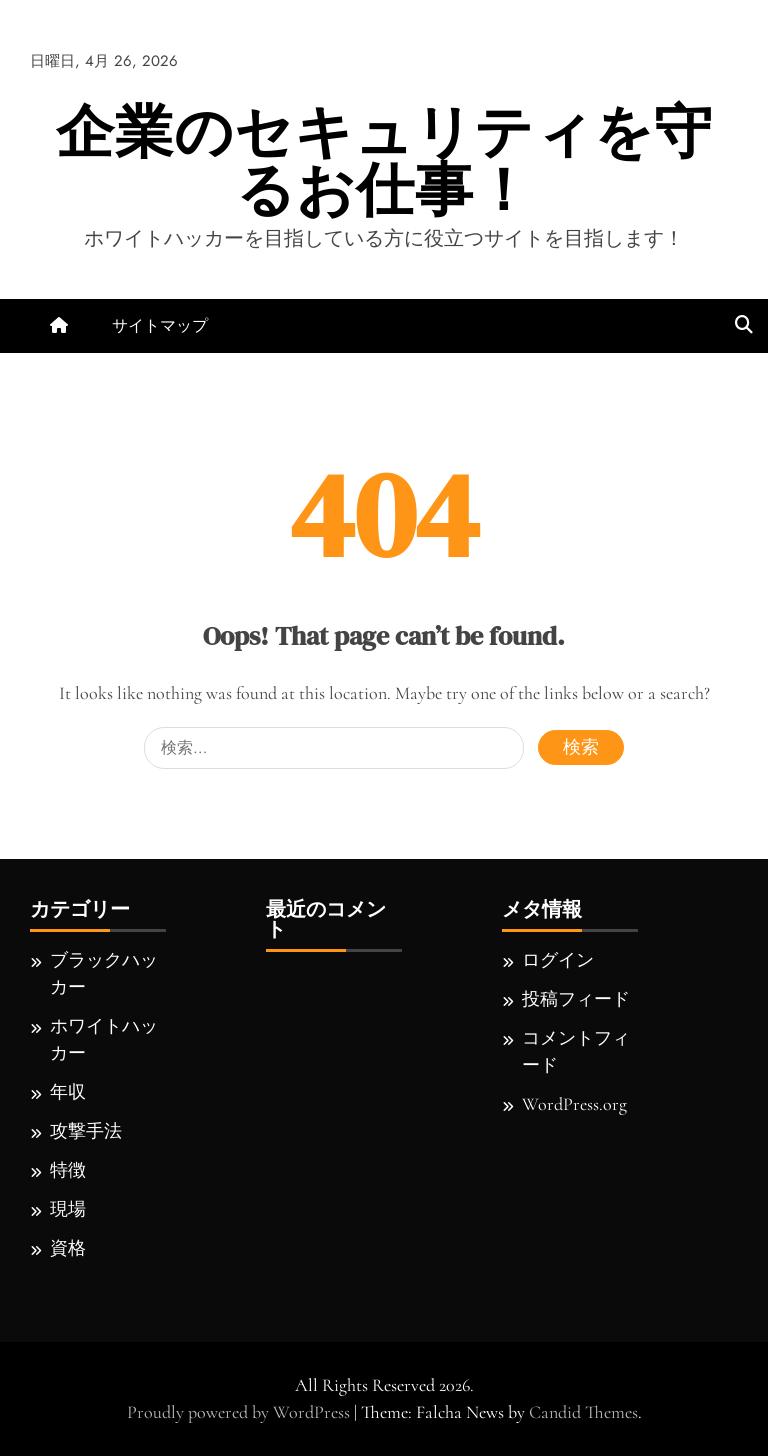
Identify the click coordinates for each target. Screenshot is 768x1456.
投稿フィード (576, 999)
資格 (68, 1248)
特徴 (68, 1170)
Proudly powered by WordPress (240, 1412)
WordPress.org (574, 1104)
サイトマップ (160, 325)
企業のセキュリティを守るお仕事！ (384, 160)
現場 (68, 1209)
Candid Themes (583, 1412)
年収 (68, 1092)
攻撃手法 (86, 1131)
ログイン (558, 960)
